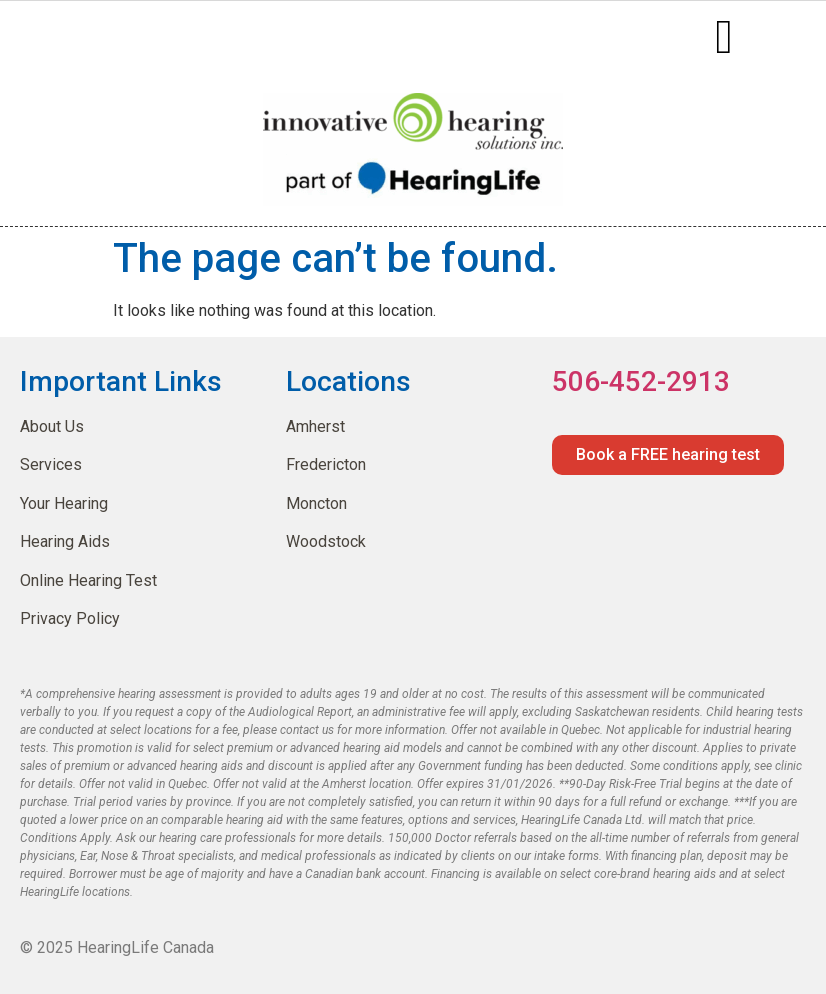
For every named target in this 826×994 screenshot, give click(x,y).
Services (51, 464)
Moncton (316, 503)
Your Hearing (64, 503)
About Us (52, 426)
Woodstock (326, 541)
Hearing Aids (65, 541)
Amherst (315, 426)
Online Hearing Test (88, 580)
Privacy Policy (70, 618)
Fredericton (326, 464)
